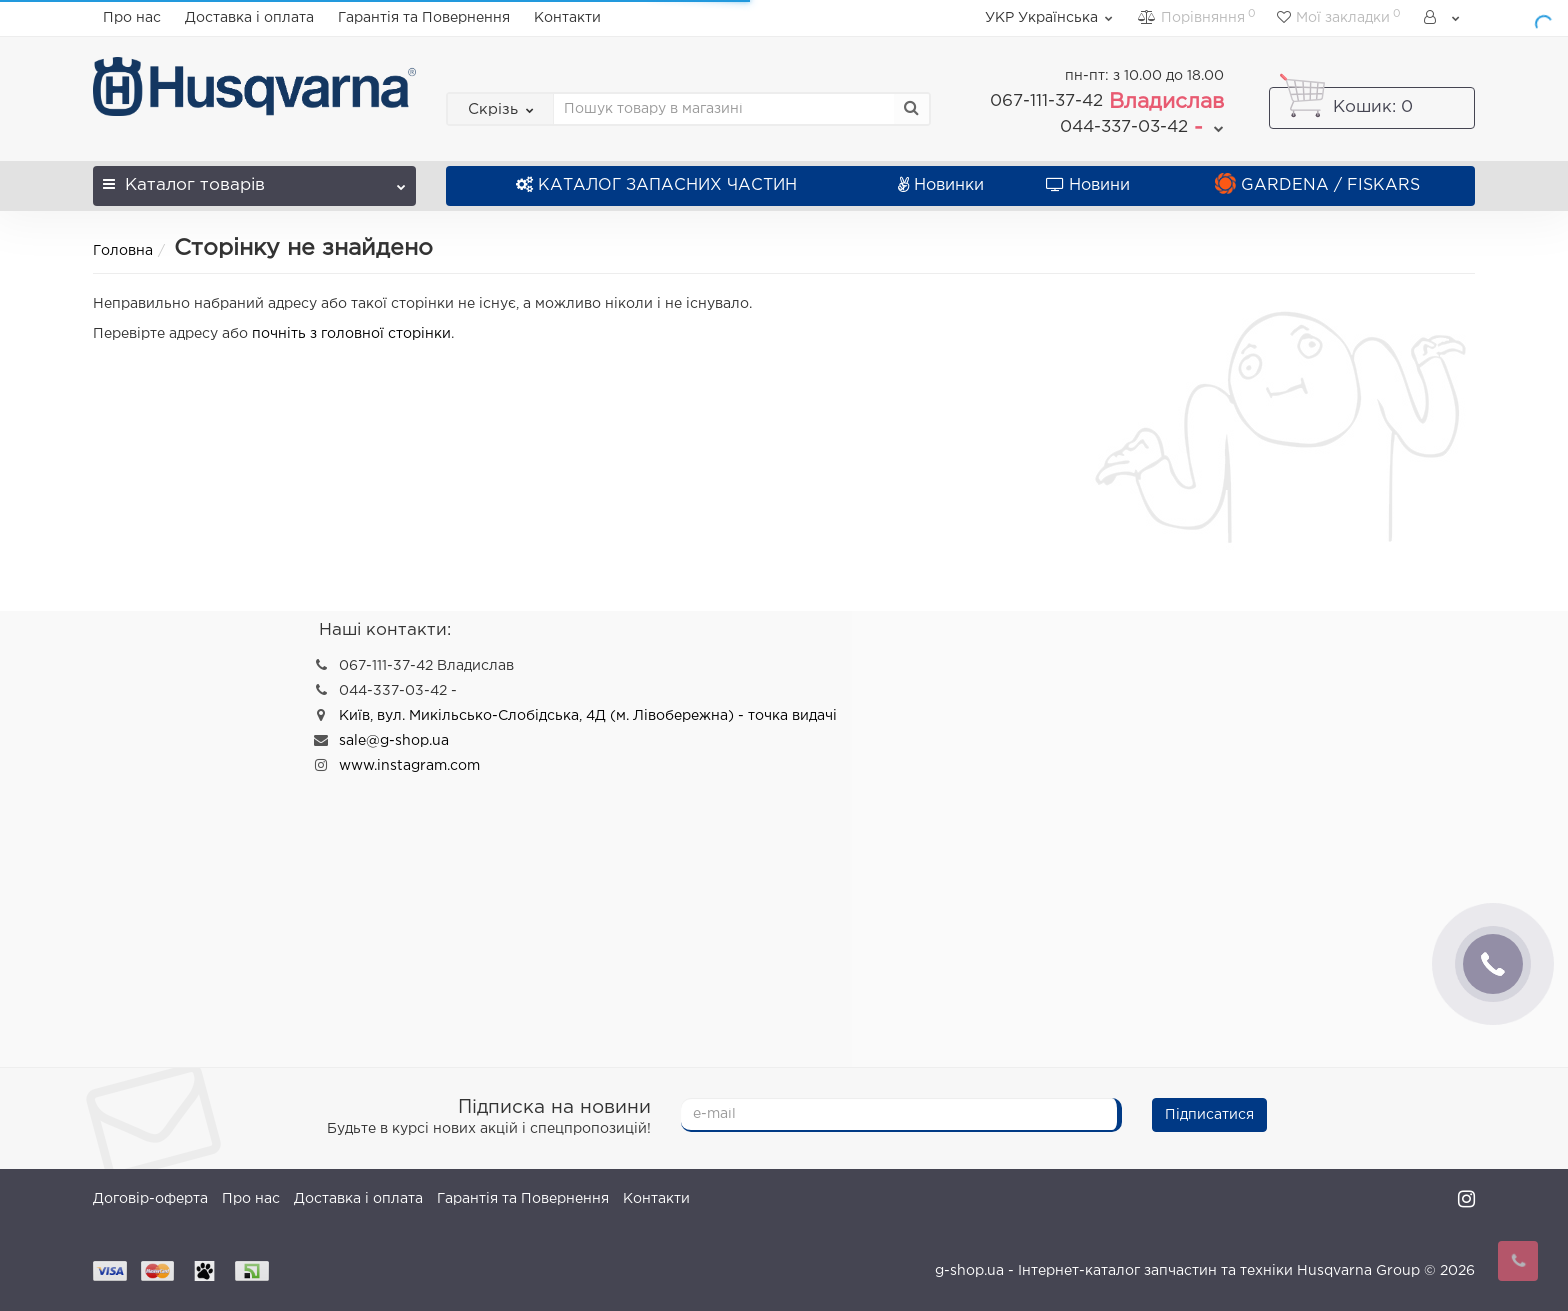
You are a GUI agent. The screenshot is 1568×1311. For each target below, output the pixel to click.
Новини (1088, 185)
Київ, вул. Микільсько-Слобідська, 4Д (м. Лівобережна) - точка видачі (588, 716)
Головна (123, 251)
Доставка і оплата (249, 18)
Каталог (254, 179)
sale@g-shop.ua (394, 741)
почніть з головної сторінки (351, 334)
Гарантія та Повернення (424, 18)
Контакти (567, 18)
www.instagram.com (409, 766)
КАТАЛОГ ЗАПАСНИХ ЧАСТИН (656, 185)
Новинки (941, 185)
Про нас (132, 18)
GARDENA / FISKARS (1317, 185)
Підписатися (1209, 1115)
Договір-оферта (150, 1199)
